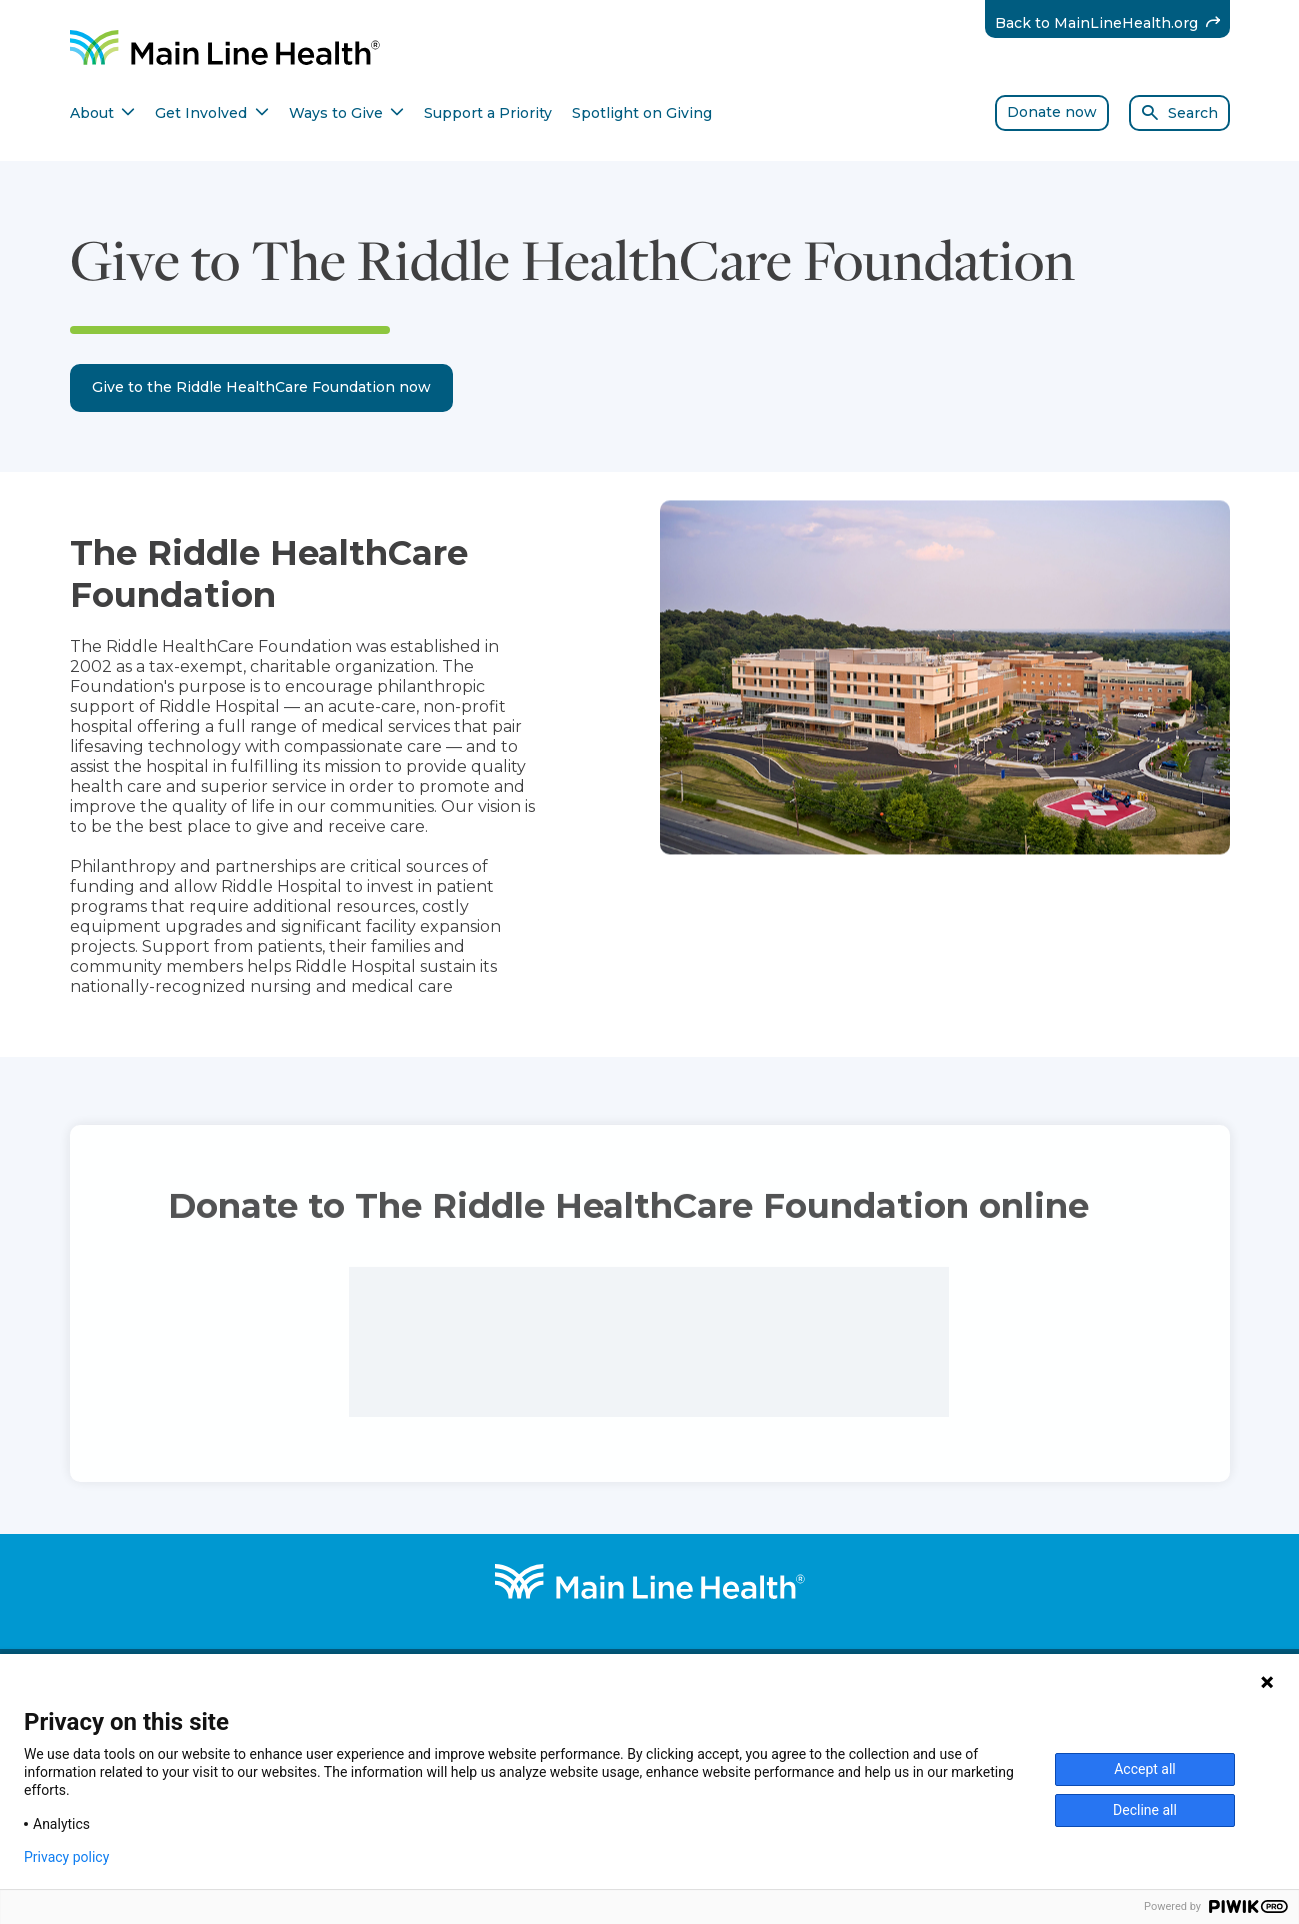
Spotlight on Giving (642, 113)
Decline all (1145, 1810)
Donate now (1052, 112)
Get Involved (212, 113)
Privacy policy (66, 1857)
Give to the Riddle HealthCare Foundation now (261, 387)
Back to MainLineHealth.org (1112, 22)
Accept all (1145, 1769)
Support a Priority (488, 113)
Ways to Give (347, 113)
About (103, 113)
